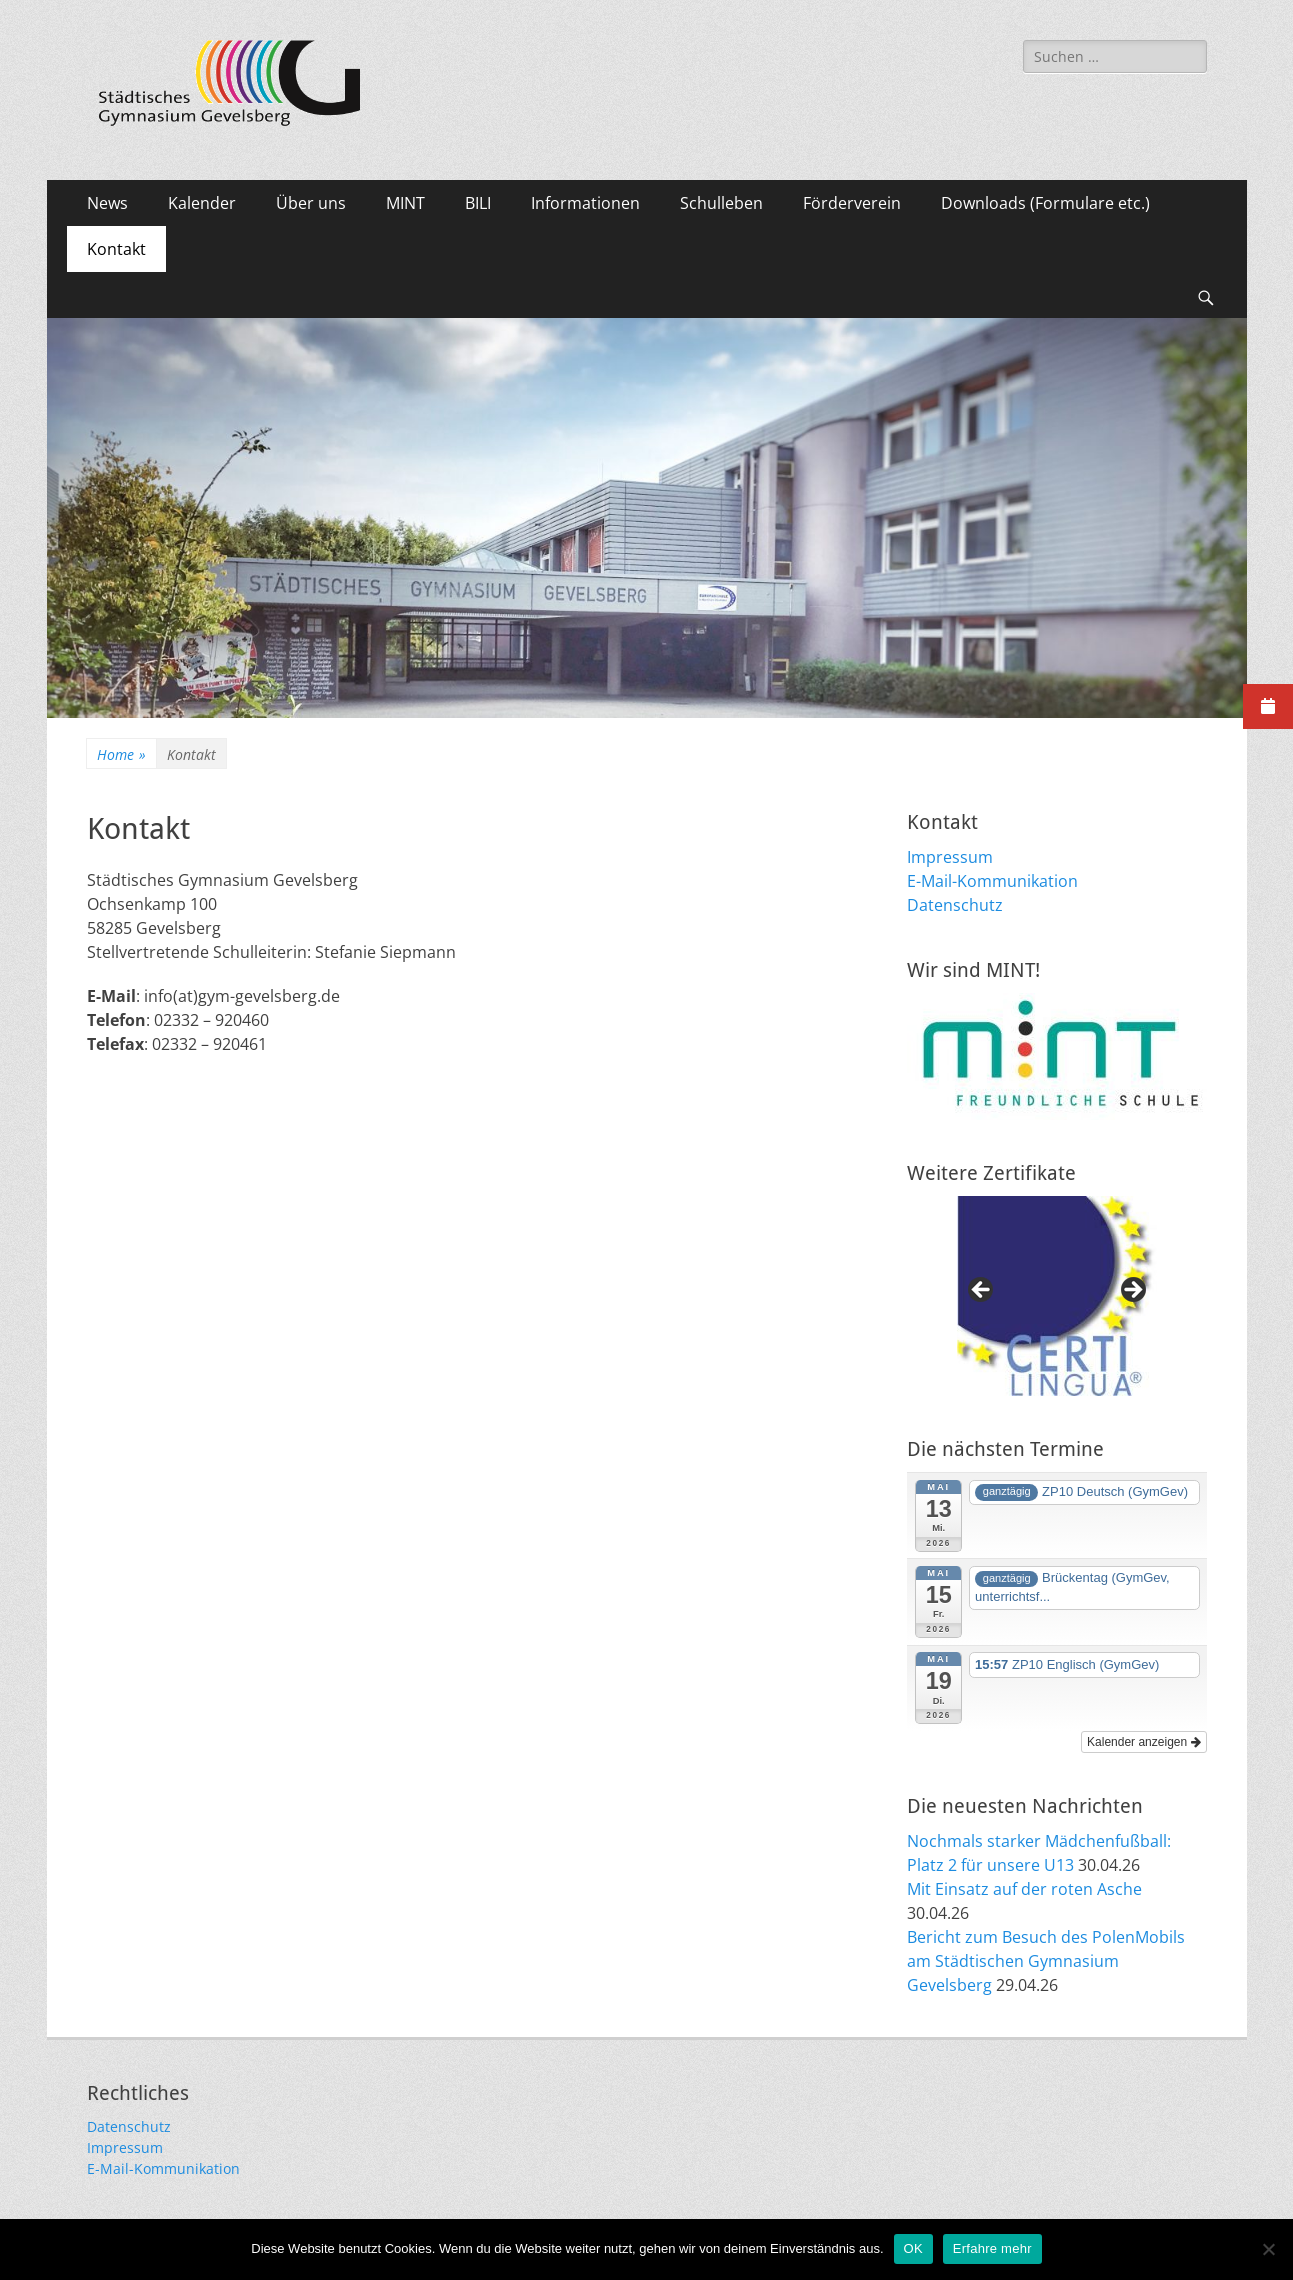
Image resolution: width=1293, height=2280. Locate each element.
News (107, 203)
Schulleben (721, 203)
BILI (478, 203)
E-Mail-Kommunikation (992, 881)
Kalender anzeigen (1143, 1742)
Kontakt (116, 249)
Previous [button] (982, 1291)
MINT (405, 203)
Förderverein (852, 203)
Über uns (311, 203)
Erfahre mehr (992, 2248)
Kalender (202, 203)
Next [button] (1132, 1291)
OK (913, 2248)
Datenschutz (955, 905)
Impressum (950, 857)
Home (121, 754)
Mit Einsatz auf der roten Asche (1024, 1889)
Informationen (585, 203)
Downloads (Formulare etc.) (1045, 203)
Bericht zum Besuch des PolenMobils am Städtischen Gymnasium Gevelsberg (1046, 1961)
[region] (1057, 1296)
